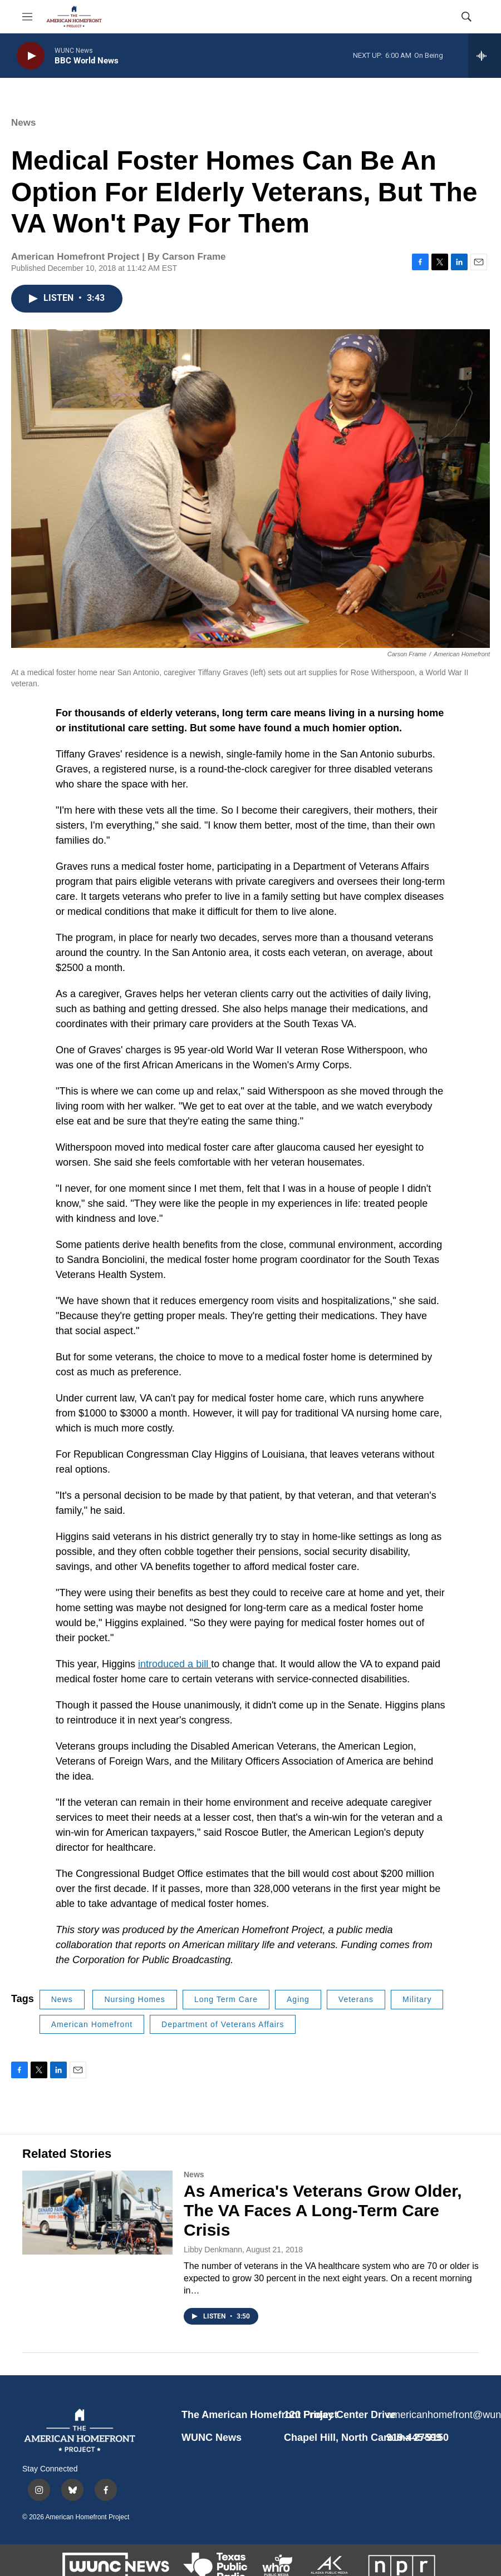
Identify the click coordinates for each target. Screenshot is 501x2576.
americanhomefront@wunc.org (432, 2414)
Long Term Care (226, 1999)
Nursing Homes (134, 1999)
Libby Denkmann (213, 2249)
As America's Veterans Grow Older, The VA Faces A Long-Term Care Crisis (323, 2210)
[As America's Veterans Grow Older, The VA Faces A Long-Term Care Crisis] (97, 2212)
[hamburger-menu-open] (27, 17)
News (23, 122)
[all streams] (484, 55)
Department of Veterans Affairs (222, 2024)
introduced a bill (174, 1664)
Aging (298, 1999)
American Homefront (91, 2024)
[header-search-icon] (466, 17)
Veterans (356, 1999)
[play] (31, 55)
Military (416, 1999)
